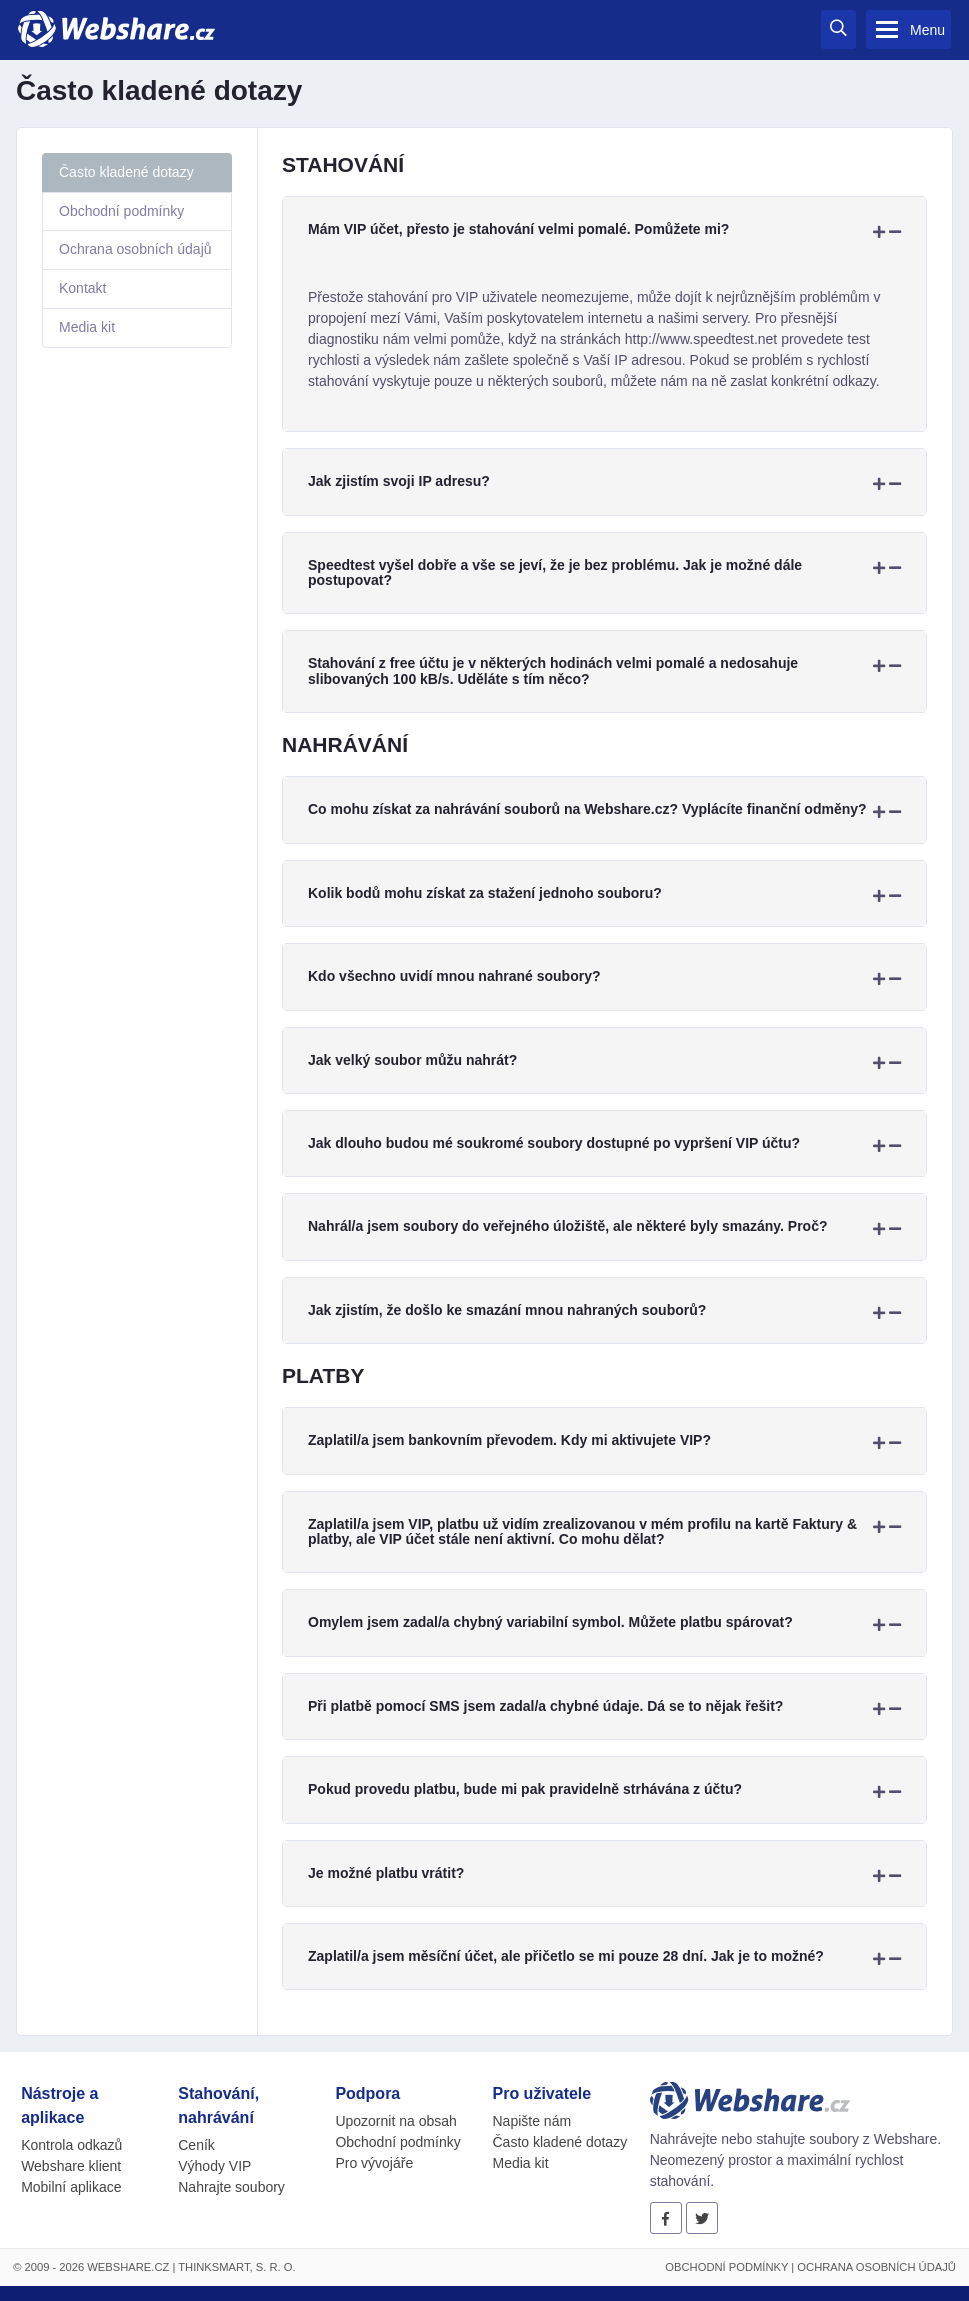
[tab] (604, 229)
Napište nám (532, 2121)
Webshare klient (71, 2166)
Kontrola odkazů (71, 2145)
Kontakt (82, 288)
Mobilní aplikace (71, 2187)
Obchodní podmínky (121, 211)
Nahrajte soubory (231, 2187)
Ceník (196, 2145)
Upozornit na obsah (395, 2121)
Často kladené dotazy (126, 172)
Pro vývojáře (374, 2163)
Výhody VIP (214, 2166)
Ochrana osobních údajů (135, 249)
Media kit (87, 327)
